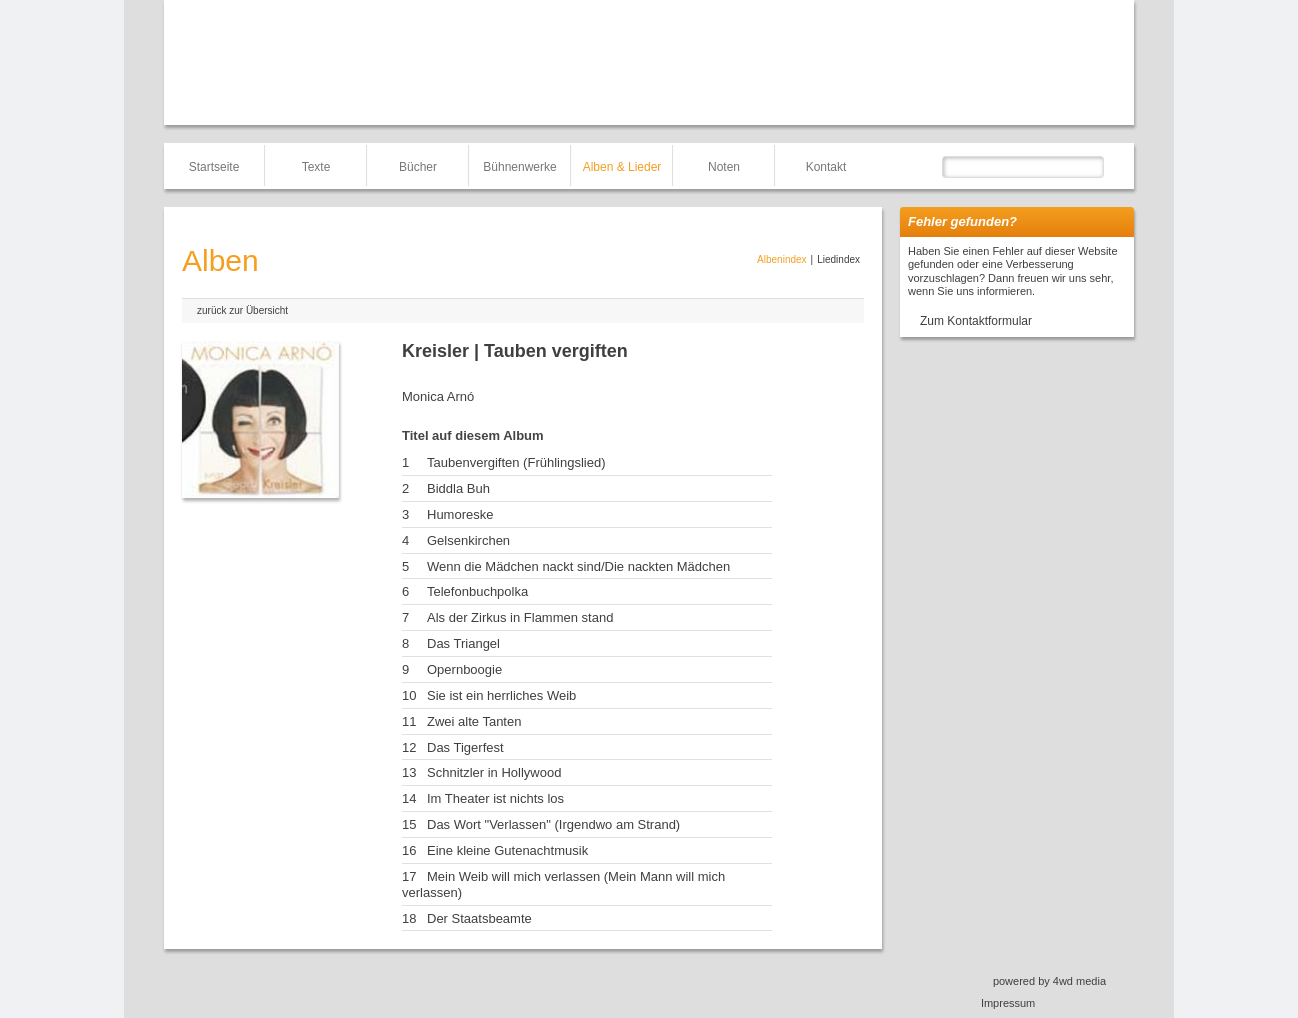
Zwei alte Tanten (474, 721)
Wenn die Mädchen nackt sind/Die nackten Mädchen (578, 566)
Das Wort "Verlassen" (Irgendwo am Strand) (553, 824)
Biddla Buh (458, 488)
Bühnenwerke (519, 167)
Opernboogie (464, 669)
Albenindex (781, 259)
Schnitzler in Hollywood (494, 772)
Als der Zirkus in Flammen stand (520, 617)
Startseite (214, 167)
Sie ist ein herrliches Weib (501, 695)
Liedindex (838, 259)
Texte (316, 167)
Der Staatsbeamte (479, 918)
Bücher (418, 167)
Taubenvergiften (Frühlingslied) (516, 462)
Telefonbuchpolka (477, 591)
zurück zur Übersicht (242, 310)
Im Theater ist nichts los (495, 798)
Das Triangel (463, 643)
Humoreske (460, 514)
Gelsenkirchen (468, 540)
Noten (724, 167)
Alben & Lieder (622, 167)
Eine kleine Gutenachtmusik (507, 850)
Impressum (1008, 1003)
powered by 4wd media (1049, 981)
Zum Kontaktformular (976, 321)
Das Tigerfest (465, 747)
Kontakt (826, 167)
